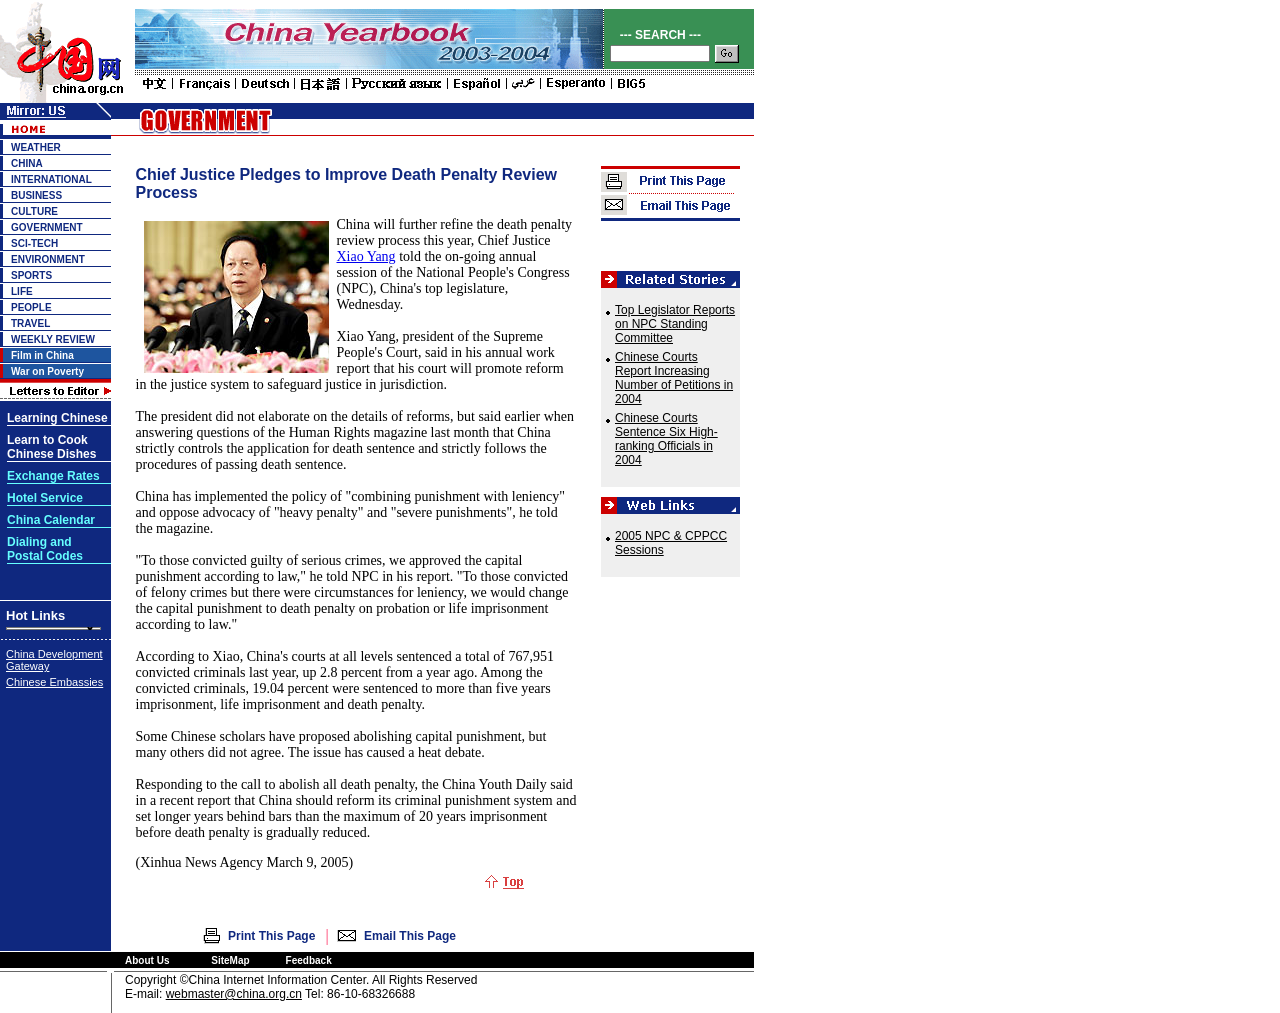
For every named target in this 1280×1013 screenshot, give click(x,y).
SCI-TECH (34, 243)
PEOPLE (31, 307)
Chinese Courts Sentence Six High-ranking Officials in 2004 (666, 439)
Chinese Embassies (54, 682)
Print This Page (271, 936)
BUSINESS (36, 195)
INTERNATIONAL (51, 179)
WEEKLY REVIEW (53, 339)
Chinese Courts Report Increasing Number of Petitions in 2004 (674, 378)
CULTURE (34, 211)
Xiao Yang (366, 256)
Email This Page (410, 936)
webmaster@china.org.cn (234, 994)
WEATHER (36, 147)
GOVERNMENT (47, 227)
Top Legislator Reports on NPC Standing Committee (675, 324)
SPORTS (31, 275)
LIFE (22, 291)
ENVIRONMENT (48, 259)
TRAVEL (30, 323)
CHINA (27, 163)
